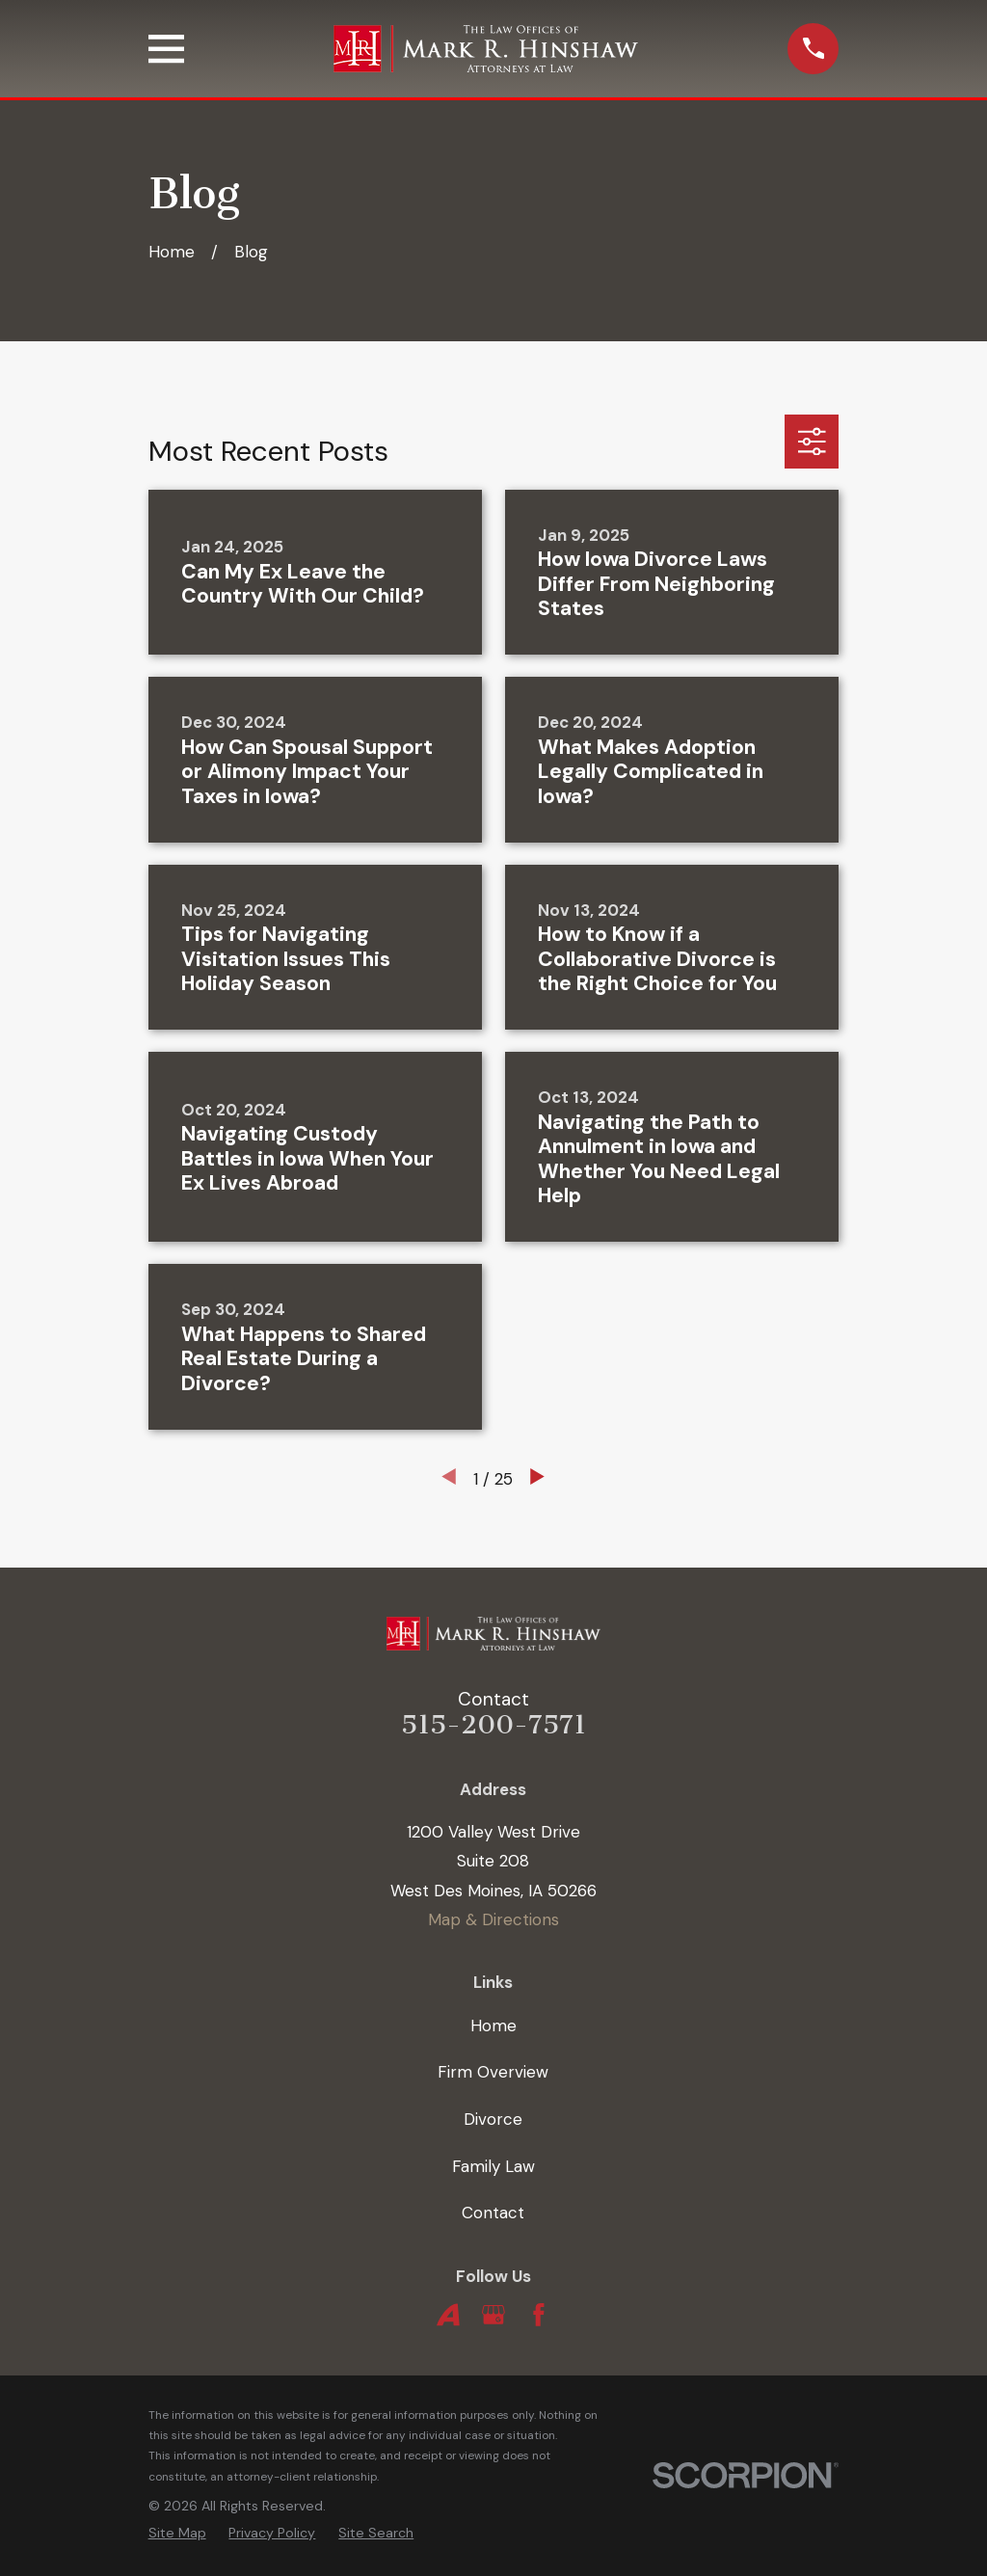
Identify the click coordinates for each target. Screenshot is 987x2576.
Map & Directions (493, 1919)
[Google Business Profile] (493, 2314)
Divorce (493, 2119)
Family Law (493, 2166)
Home (493, 2025)
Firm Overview (493, 2071)
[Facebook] (538, 2314)
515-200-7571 (493, 1724)
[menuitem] (177, 2532)
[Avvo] (448, 2314)
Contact (493, 2212)
